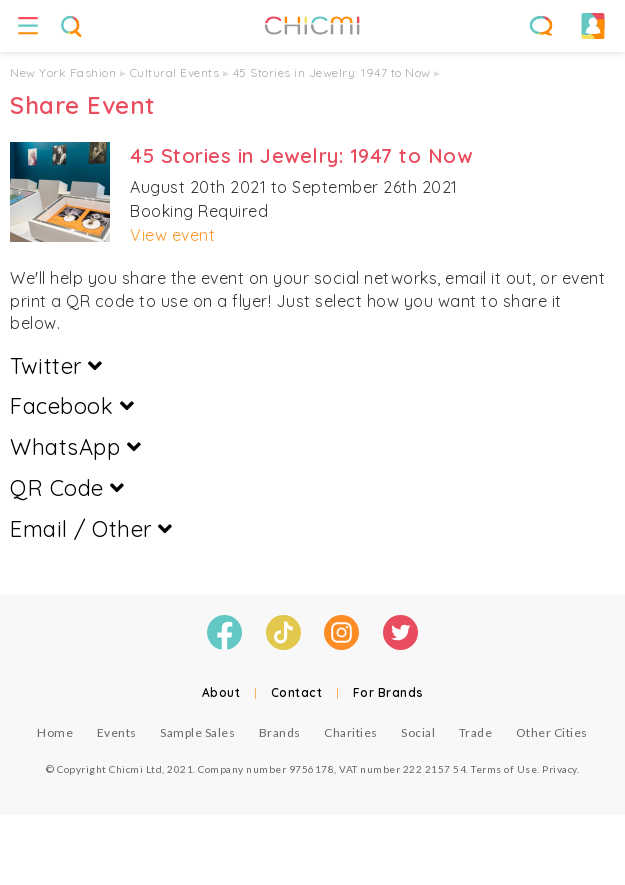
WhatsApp (75, 447)
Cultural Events (175, 72)
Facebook (72, 406)
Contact (297, 692)
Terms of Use (504, 769)
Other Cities (552, 732)
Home (55, 732)
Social (418, 732)
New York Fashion (63, 72)
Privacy (559, 769)
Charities (351, 732)
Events (117, 732)
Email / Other (91, 529)
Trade (476, 732)
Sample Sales (197, 732)
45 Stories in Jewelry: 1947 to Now (332, 72)
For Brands (388, 692)
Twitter (56, 366)
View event (172, 235)
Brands (280, 732)
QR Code (67, 488)
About (221, 692)
